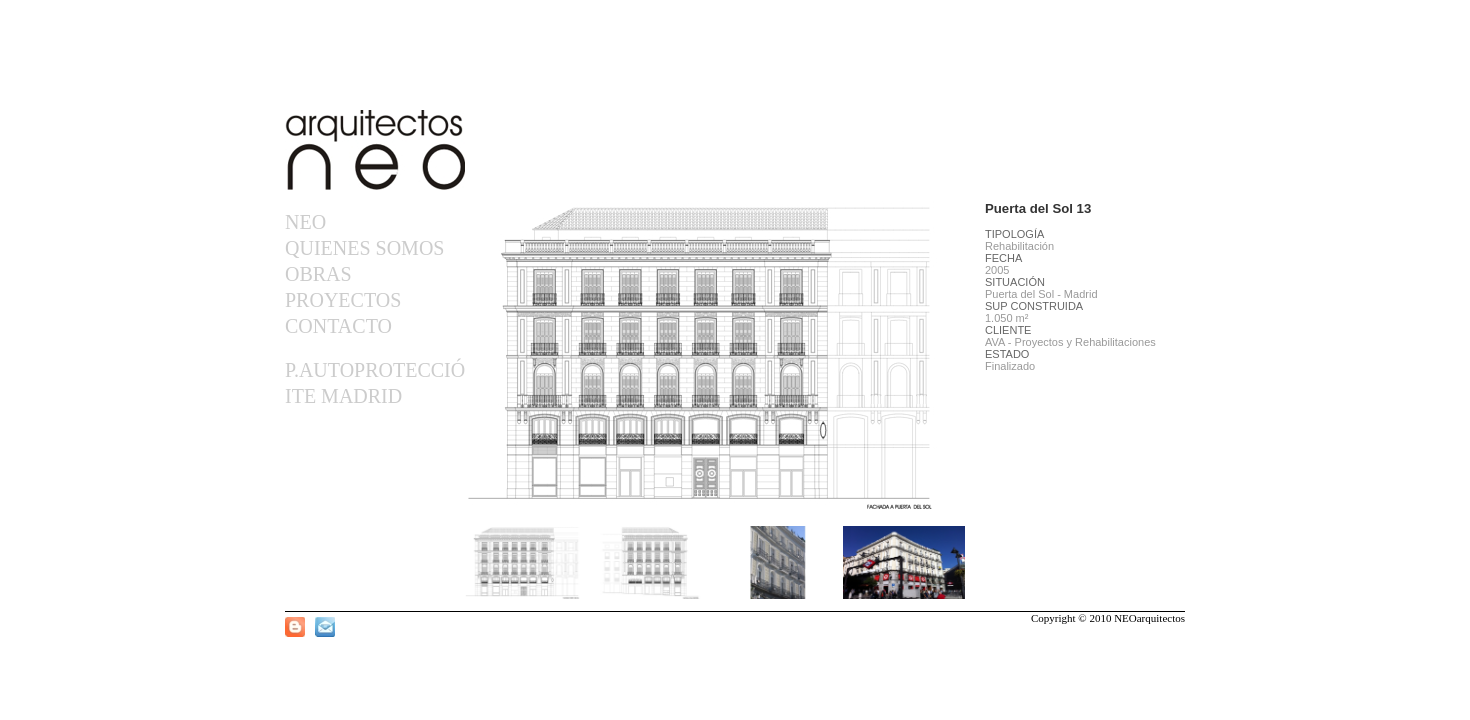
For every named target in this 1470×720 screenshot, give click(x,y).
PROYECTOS (343, 300)
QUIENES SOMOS (364, 248)
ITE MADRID (343, 396)
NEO (305, 222)
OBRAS (318, 274)
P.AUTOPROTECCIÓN (373, 370)
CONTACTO (338, 326)
